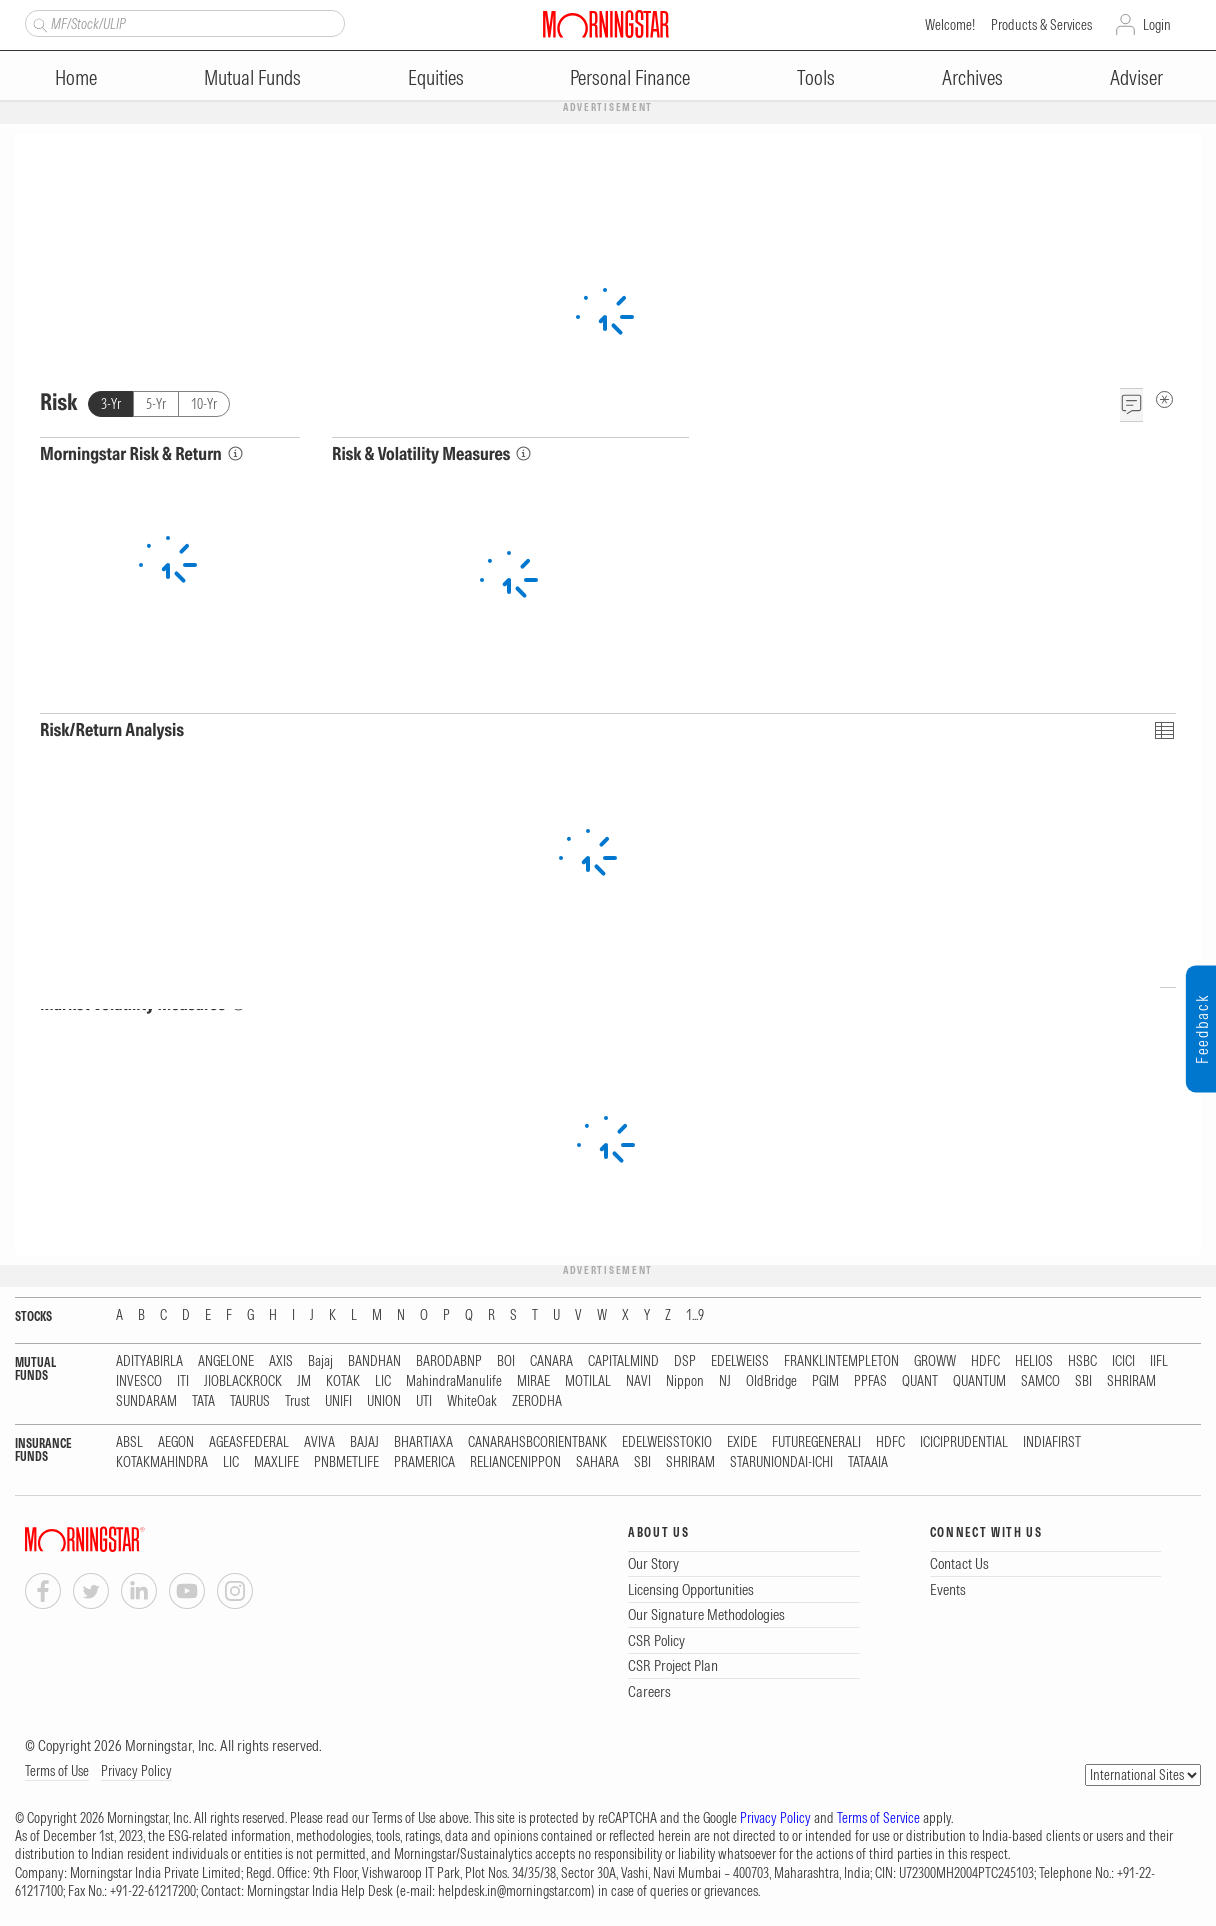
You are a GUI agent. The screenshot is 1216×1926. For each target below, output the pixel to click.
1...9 (695, 1315)
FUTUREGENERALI (816, 1442)
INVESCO (139, 1381)
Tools (816, 77)
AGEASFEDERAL (249, 1442)
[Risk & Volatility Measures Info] (523, 453)
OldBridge (771, 1381)
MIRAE (533, 1381)
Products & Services (1041, 25)
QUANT (920, 1381)
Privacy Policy (136, 1771)
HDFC (985, 1361)
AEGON (176, 1442)
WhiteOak (472, 1401)
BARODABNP (449, 1361)
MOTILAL (588, 1381)
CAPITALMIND (623, 1361)
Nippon (685, 1381)
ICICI (1123, 1361)
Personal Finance (630, 77)
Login (1157, 25)
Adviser (1136, 77)
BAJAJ (364, 1442)
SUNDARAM (146, 1401)
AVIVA (319, 1442)
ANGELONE (226, 1361)
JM (304, 1381)
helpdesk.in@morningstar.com (514, 1891)
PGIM (825, 1381)
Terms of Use (57, 1771)
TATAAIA (868, 1462)
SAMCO (1040, 1381)
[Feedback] (1131, 404)
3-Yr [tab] (111, 404)
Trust (297, 1401)
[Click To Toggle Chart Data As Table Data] (1163, 729)
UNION (384, 1401)
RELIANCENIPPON (515, 1462)
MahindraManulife (454, 1381)
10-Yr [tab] (204, 404)
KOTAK (343, 1381)
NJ (725, 1381)
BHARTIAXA (423, 1442)
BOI (506, 1361)
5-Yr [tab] (156, 404)
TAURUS (250, 1401)
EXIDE (742, 1442)
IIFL (1159, 1361)
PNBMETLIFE (346, 1462)
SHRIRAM (1131, 1381)
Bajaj (320, 1361)
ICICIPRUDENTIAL (964, 1442)
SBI (1083, 1381)
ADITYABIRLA (149, 1361)
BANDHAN (374, 1361)
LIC (383, 1381)
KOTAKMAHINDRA (162, 1462)
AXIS (281, 1361)
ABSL (129, 1442)
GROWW (935, 1361)
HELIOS (1034, 1361)
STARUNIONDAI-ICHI (781, 1462)
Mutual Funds (252, 77)
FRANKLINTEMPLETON (841, 1361)
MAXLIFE (276, 1462)
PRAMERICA (424, 1462)
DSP (685, 1361)
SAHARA (597, 1462)
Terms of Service (878, 1818)
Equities (436, 77)
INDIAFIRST (1052, 1442)
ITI (183, 1381)
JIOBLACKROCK (243, 1381)
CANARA (551, 1361)
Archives (972, 77)
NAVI (638, 1381)
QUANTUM (979, 1381)
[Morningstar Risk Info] (235, 453)
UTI (424, 1401)
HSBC (1082, 1361)
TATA (203, 1401)
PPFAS (870, 1381)
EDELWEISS (740, 1361)
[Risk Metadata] (1164, 399)
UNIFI (338, 1401)
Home (76, 77)
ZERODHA (537, 1401)
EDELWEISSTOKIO (667, 1442)
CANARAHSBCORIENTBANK (537, 1442)
